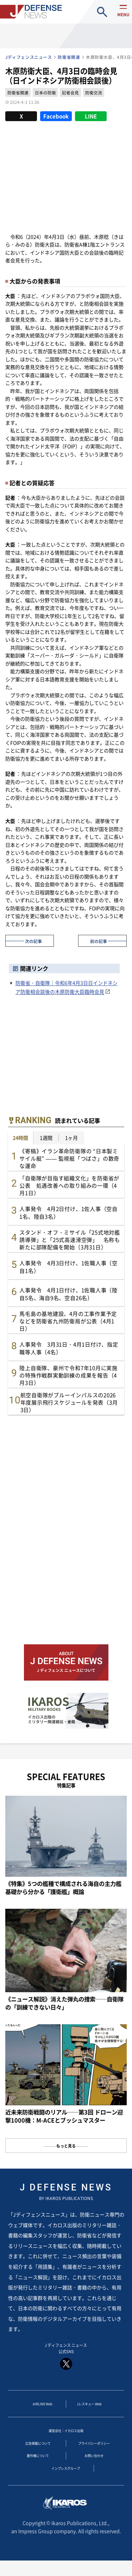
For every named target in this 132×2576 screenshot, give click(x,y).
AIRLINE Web (43, 2408)
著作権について (38, 2465)
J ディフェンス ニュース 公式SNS (66, 2358)
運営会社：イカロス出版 (66, 2436)
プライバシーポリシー (94, 2450)
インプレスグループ (66, 2479)
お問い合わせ (94, 2465)
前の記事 (98, 940)
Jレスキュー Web (89, 2408)
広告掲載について (38, 2450)
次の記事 (33, 940)
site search (102, 12)
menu (121, 18)
